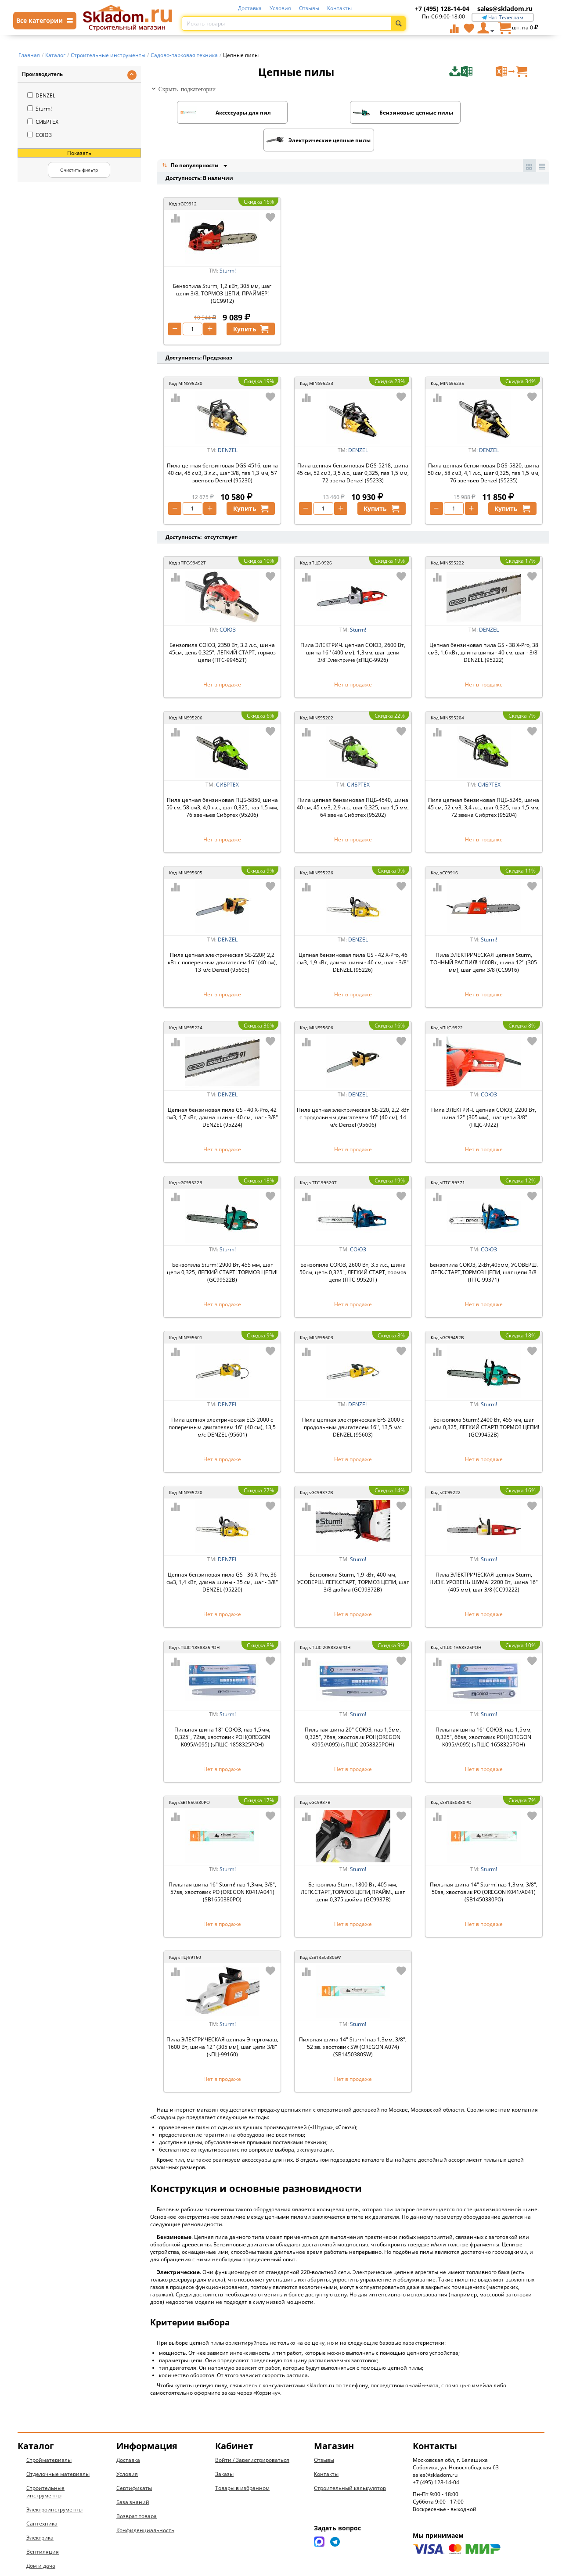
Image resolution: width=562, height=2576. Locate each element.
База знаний (132, 2475)
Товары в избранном (242, 2461)
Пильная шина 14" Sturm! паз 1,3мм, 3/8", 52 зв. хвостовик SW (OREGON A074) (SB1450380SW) (353, 2020)
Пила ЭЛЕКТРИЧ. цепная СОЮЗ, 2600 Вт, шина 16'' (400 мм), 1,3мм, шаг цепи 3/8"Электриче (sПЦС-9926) (352, 625)
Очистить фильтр (79, 170)
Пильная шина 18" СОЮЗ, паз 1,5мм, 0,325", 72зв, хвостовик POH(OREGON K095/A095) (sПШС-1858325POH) (222, 1710)
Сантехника (42, 2497)
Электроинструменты (54, 2482)
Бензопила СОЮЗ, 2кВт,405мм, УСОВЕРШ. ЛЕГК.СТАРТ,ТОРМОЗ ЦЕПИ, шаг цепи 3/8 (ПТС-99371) (483, 1245)
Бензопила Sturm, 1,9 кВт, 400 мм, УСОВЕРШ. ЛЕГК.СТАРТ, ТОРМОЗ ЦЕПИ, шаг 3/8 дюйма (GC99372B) (353, 1555)
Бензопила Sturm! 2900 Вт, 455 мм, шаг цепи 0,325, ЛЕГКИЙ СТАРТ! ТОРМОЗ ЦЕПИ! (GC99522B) (222, 1245)
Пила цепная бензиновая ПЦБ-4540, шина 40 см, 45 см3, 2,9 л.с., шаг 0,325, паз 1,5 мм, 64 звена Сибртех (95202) (352, 780)
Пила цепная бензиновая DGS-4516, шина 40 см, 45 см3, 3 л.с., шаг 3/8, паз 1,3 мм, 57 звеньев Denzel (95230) (222, 446)
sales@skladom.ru (505, 8)
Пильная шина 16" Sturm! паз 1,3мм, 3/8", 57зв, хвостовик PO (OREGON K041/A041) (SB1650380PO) (222, 1865)
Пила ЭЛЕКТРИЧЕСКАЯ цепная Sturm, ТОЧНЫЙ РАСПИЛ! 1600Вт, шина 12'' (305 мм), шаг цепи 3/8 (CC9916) (483, 935)
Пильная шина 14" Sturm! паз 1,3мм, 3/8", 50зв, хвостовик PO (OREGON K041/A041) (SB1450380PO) (483, 1865)
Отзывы (309, 8)
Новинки (38, 2553)
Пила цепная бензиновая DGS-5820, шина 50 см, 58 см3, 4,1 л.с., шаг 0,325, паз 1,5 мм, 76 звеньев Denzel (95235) (483, 446)
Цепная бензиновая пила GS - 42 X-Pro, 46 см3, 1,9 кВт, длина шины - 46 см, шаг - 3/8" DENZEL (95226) (353, 935)
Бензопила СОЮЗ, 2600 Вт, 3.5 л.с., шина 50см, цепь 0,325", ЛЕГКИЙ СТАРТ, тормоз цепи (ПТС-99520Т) (352, 1245)
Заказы (224, 2447)
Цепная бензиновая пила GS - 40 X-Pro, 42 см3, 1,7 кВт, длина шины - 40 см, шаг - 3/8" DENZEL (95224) (222, 1090)
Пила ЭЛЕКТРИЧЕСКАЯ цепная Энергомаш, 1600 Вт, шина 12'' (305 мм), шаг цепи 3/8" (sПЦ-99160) (222, 2020)
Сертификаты (134, 2461)
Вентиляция (42, 2525)
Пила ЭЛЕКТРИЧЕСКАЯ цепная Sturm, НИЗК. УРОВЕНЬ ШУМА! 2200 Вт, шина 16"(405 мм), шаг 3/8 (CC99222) (483, 1555)
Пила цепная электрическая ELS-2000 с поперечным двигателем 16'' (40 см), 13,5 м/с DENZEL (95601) (222, 1400)
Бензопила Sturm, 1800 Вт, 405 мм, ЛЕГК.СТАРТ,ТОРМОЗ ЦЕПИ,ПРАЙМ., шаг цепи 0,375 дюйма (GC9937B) (353, 1865)
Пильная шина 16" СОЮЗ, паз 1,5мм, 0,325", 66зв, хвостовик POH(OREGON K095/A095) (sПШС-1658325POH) (484, 1710)
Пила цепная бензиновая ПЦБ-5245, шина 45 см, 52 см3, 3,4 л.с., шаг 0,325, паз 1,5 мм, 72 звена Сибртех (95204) (483, 780)
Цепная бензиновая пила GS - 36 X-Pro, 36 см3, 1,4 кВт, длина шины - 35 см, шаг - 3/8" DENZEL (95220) (222, 1555)
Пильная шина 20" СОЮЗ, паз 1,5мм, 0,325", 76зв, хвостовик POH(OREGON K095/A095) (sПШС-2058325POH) (353, 1710)
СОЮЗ (39, 135)
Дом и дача (40, 2539)
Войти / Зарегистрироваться (252, 2433)
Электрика (40, 2511)
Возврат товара (136, 2489)
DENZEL (41, 95)
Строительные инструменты (45, 2464)
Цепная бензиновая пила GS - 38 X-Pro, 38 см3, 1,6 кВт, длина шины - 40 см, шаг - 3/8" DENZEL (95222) (483, 625)
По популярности (191, 138)
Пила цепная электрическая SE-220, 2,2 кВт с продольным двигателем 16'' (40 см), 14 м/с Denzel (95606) (353, 1090)
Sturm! (39, 108)
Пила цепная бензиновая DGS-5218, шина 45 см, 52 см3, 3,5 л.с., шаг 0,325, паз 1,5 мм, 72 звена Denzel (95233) (352, 446)
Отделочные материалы (58, 2447)
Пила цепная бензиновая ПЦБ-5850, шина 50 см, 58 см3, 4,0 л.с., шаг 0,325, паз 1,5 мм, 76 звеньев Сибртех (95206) (222, 780)
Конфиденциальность (145, 2503)
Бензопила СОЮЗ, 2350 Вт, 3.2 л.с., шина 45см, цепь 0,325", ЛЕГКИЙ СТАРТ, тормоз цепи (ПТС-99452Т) (222, 625)
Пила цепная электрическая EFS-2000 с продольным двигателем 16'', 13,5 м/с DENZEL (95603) (353, 1400)
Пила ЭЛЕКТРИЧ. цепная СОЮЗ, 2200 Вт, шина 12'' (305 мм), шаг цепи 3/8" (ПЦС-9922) (483, 1090)
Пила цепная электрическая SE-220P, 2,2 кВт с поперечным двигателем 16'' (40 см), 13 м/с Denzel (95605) (222, 935)
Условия (280, 8)
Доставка (250, 8)
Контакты (339, 8)
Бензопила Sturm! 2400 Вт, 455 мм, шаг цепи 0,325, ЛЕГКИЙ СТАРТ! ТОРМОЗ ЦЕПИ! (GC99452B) (483, 1400)
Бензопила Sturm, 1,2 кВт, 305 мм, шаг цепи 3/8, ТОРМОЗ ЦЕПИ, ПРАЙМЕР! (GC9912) (222, 266)
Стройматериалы (49, 2433)
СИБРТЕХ (42, 122)
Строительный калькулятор (350, 2461)
